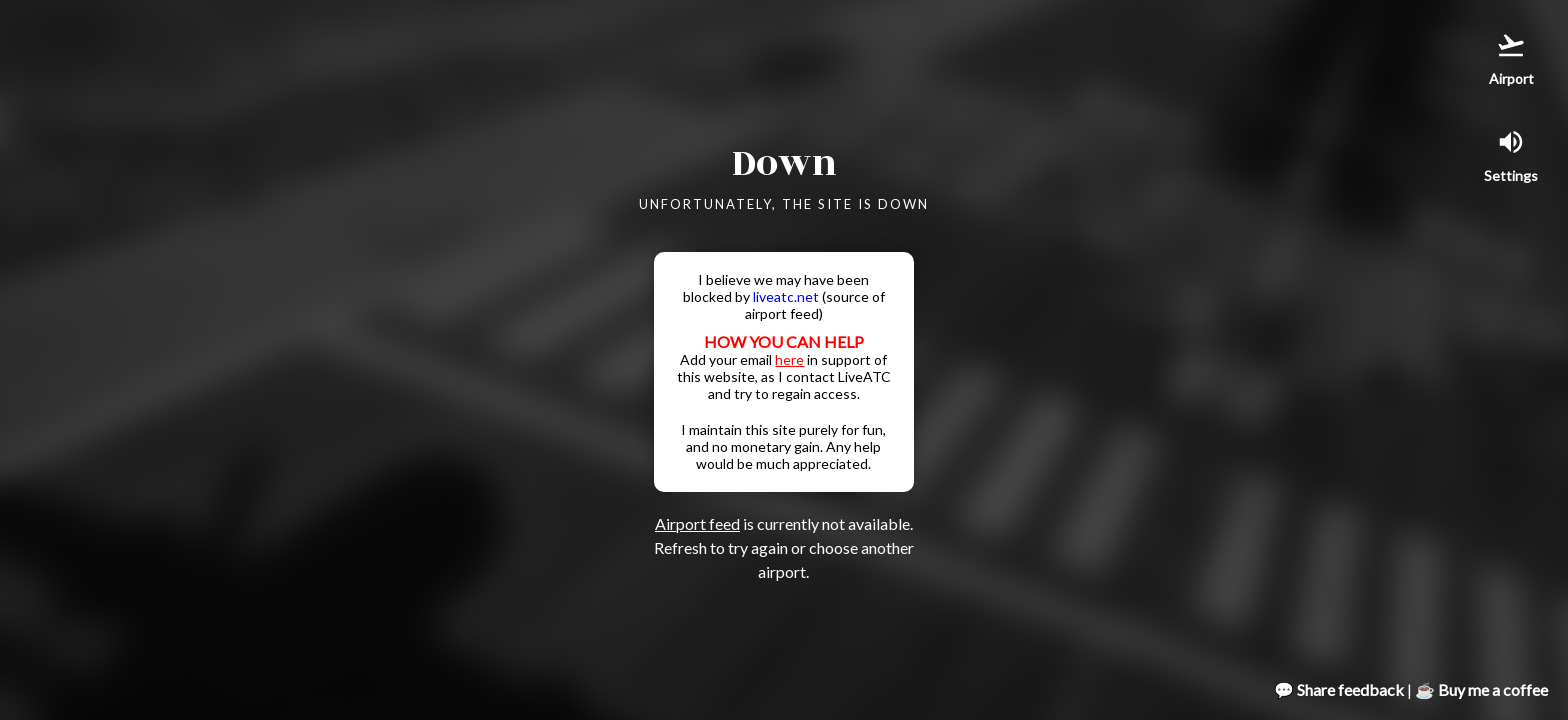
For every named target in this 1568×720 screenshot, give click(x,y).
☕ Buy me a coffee (1481, 689)
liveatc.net (786, 296)
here (789, 359)
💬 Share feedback (1339, 689)
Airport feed (697, 523)
